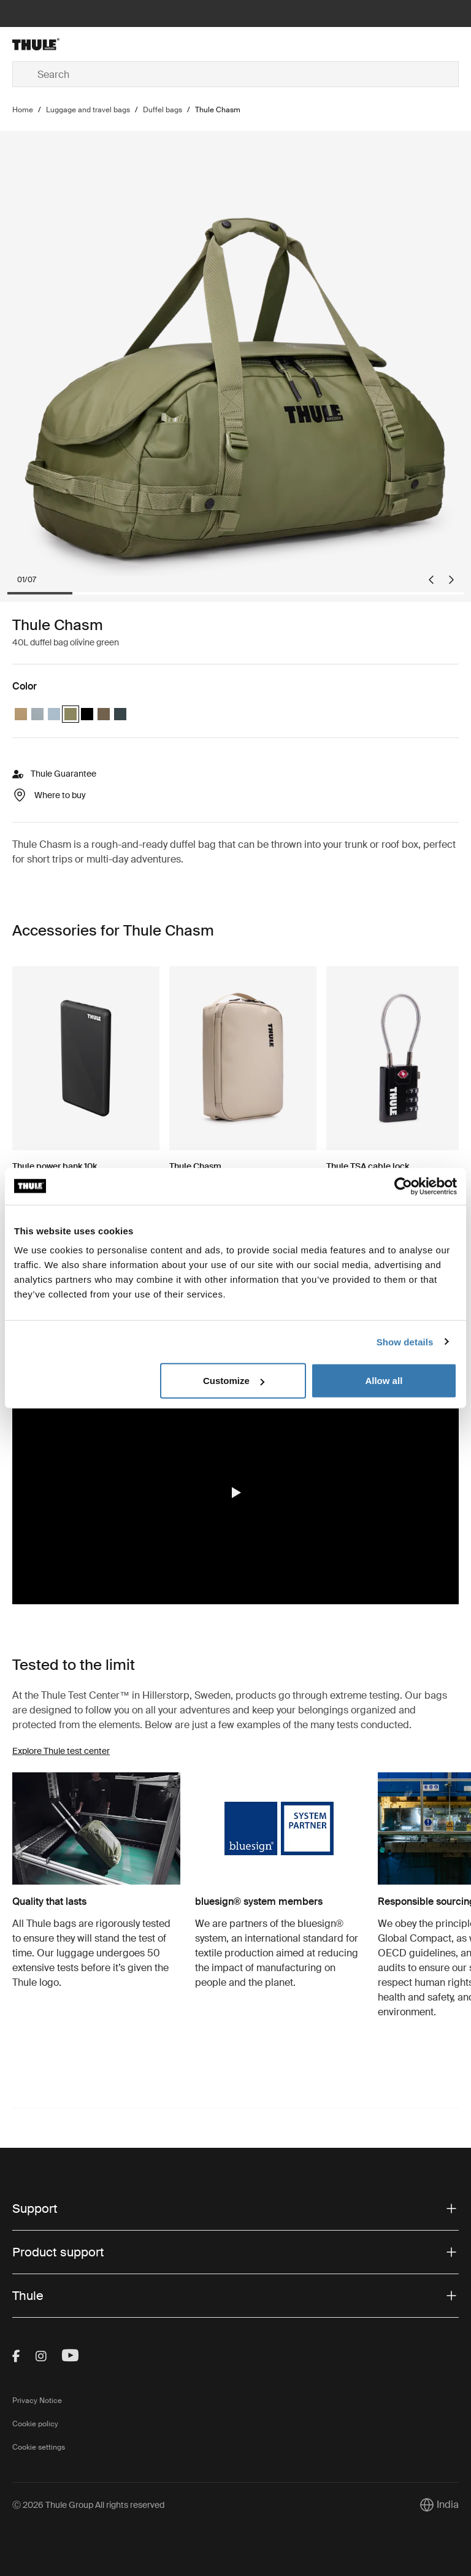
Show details (405, 1341)
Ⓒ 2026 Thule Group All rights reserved (88, 2504)
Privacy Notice (37, 2400)
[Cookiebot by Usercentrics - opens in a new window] (403, 1186)
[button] (235, 1492)
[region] (235, 1492)
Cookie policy (35, 2424)
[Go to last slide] (431, 579)
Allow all (383, 1380)
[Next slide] (451, 579)
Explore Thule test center (61, 1750)
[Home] (86, 44)
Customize (233, 1380)
